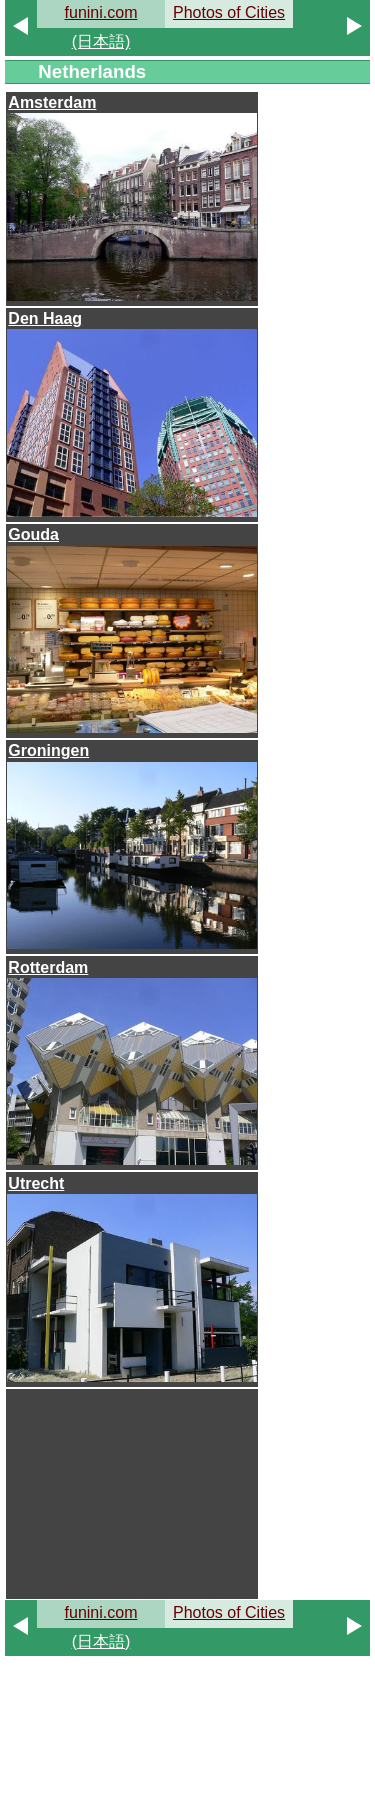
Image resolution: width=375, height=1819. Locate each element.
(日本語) (101, 41)
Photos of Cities (229, 12)
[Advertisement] (132, 1492)
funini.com (101, 12)
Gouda (33, 534)
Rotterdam (48, 967)
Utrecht (36, 1183)
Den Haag (45, 318)
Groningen (48, 750)
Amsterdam (52, 102)
